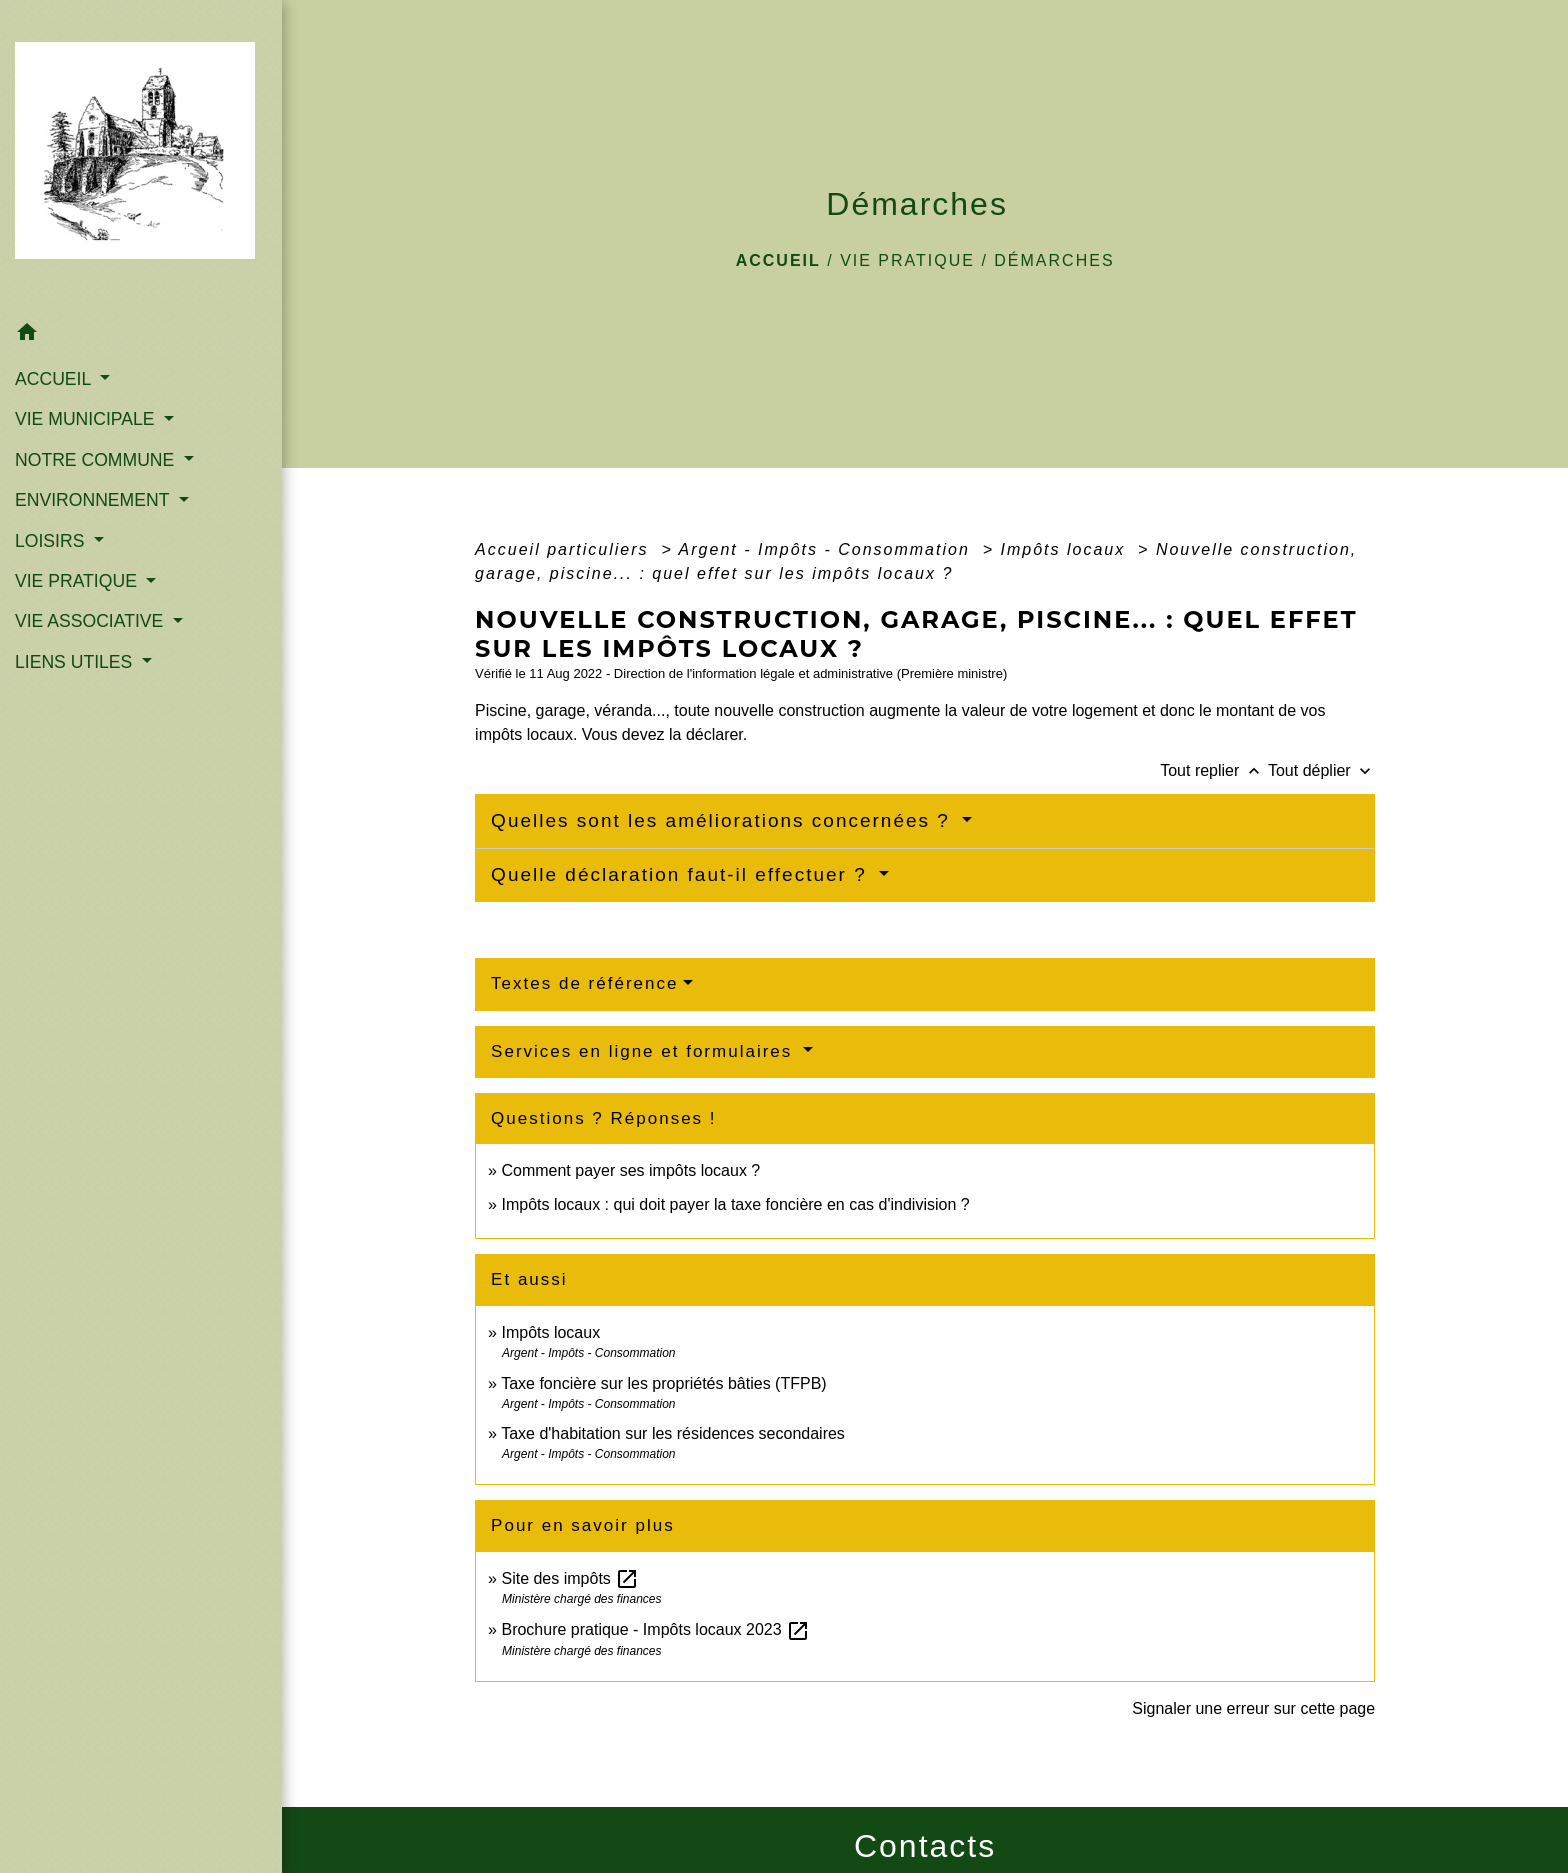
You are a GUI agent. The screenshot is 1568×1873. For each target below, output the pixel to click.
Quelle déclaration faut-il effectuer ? (682, 874)
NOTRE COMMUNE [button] (97, 460)
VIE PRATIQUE (907, 260)
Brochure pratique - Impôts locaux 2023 (655, 1629)
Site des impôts (570, 1578)
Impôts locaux (1065, 549)
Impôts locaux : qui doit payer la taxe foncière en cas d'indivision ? (735, 1204)
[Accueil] (141, 156)
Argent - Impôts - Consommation (828, 549)
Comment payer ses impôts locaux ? (630, 1170)
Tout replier (1214, 770)
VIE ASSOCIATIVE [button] (91, 621)
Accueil (778, 260)
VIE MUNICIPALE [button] (87, 419)
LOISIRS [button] (52, 541)
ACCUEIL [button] (55, 379)
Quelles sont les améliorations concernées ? (724, 820)
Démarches (1054, 260)
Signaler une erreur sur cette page (1253, 1708)
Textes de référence (584, 983)
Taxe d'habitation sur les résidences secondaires (673, 1433)
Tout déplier (1321, 770)
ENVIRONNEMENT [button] (94, 500)
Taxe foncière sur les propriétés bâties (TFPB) (663, 1383)
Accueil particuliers (565, 549)
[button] (141, 335)
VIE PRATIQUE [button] (78, 581)
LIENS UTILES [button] (76, 662)
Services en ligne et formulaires (645, 1051)
